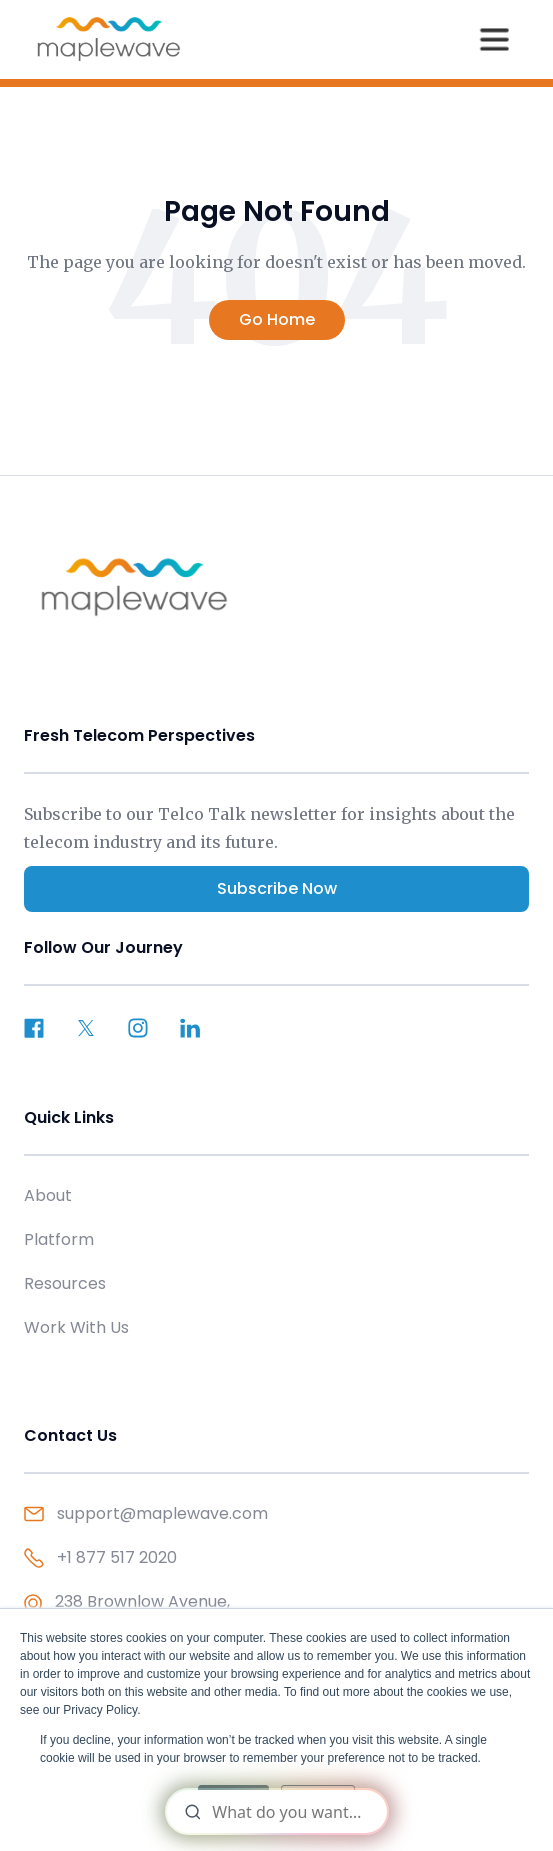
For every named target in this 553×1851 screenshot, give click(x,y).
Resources (65, 1283)
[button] (494, 39)
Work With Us (76, 1327)
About (48, 1195)
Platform (59, 1239)
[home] (109, 39)
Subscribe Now (277, 888)
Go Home (277, 319)
